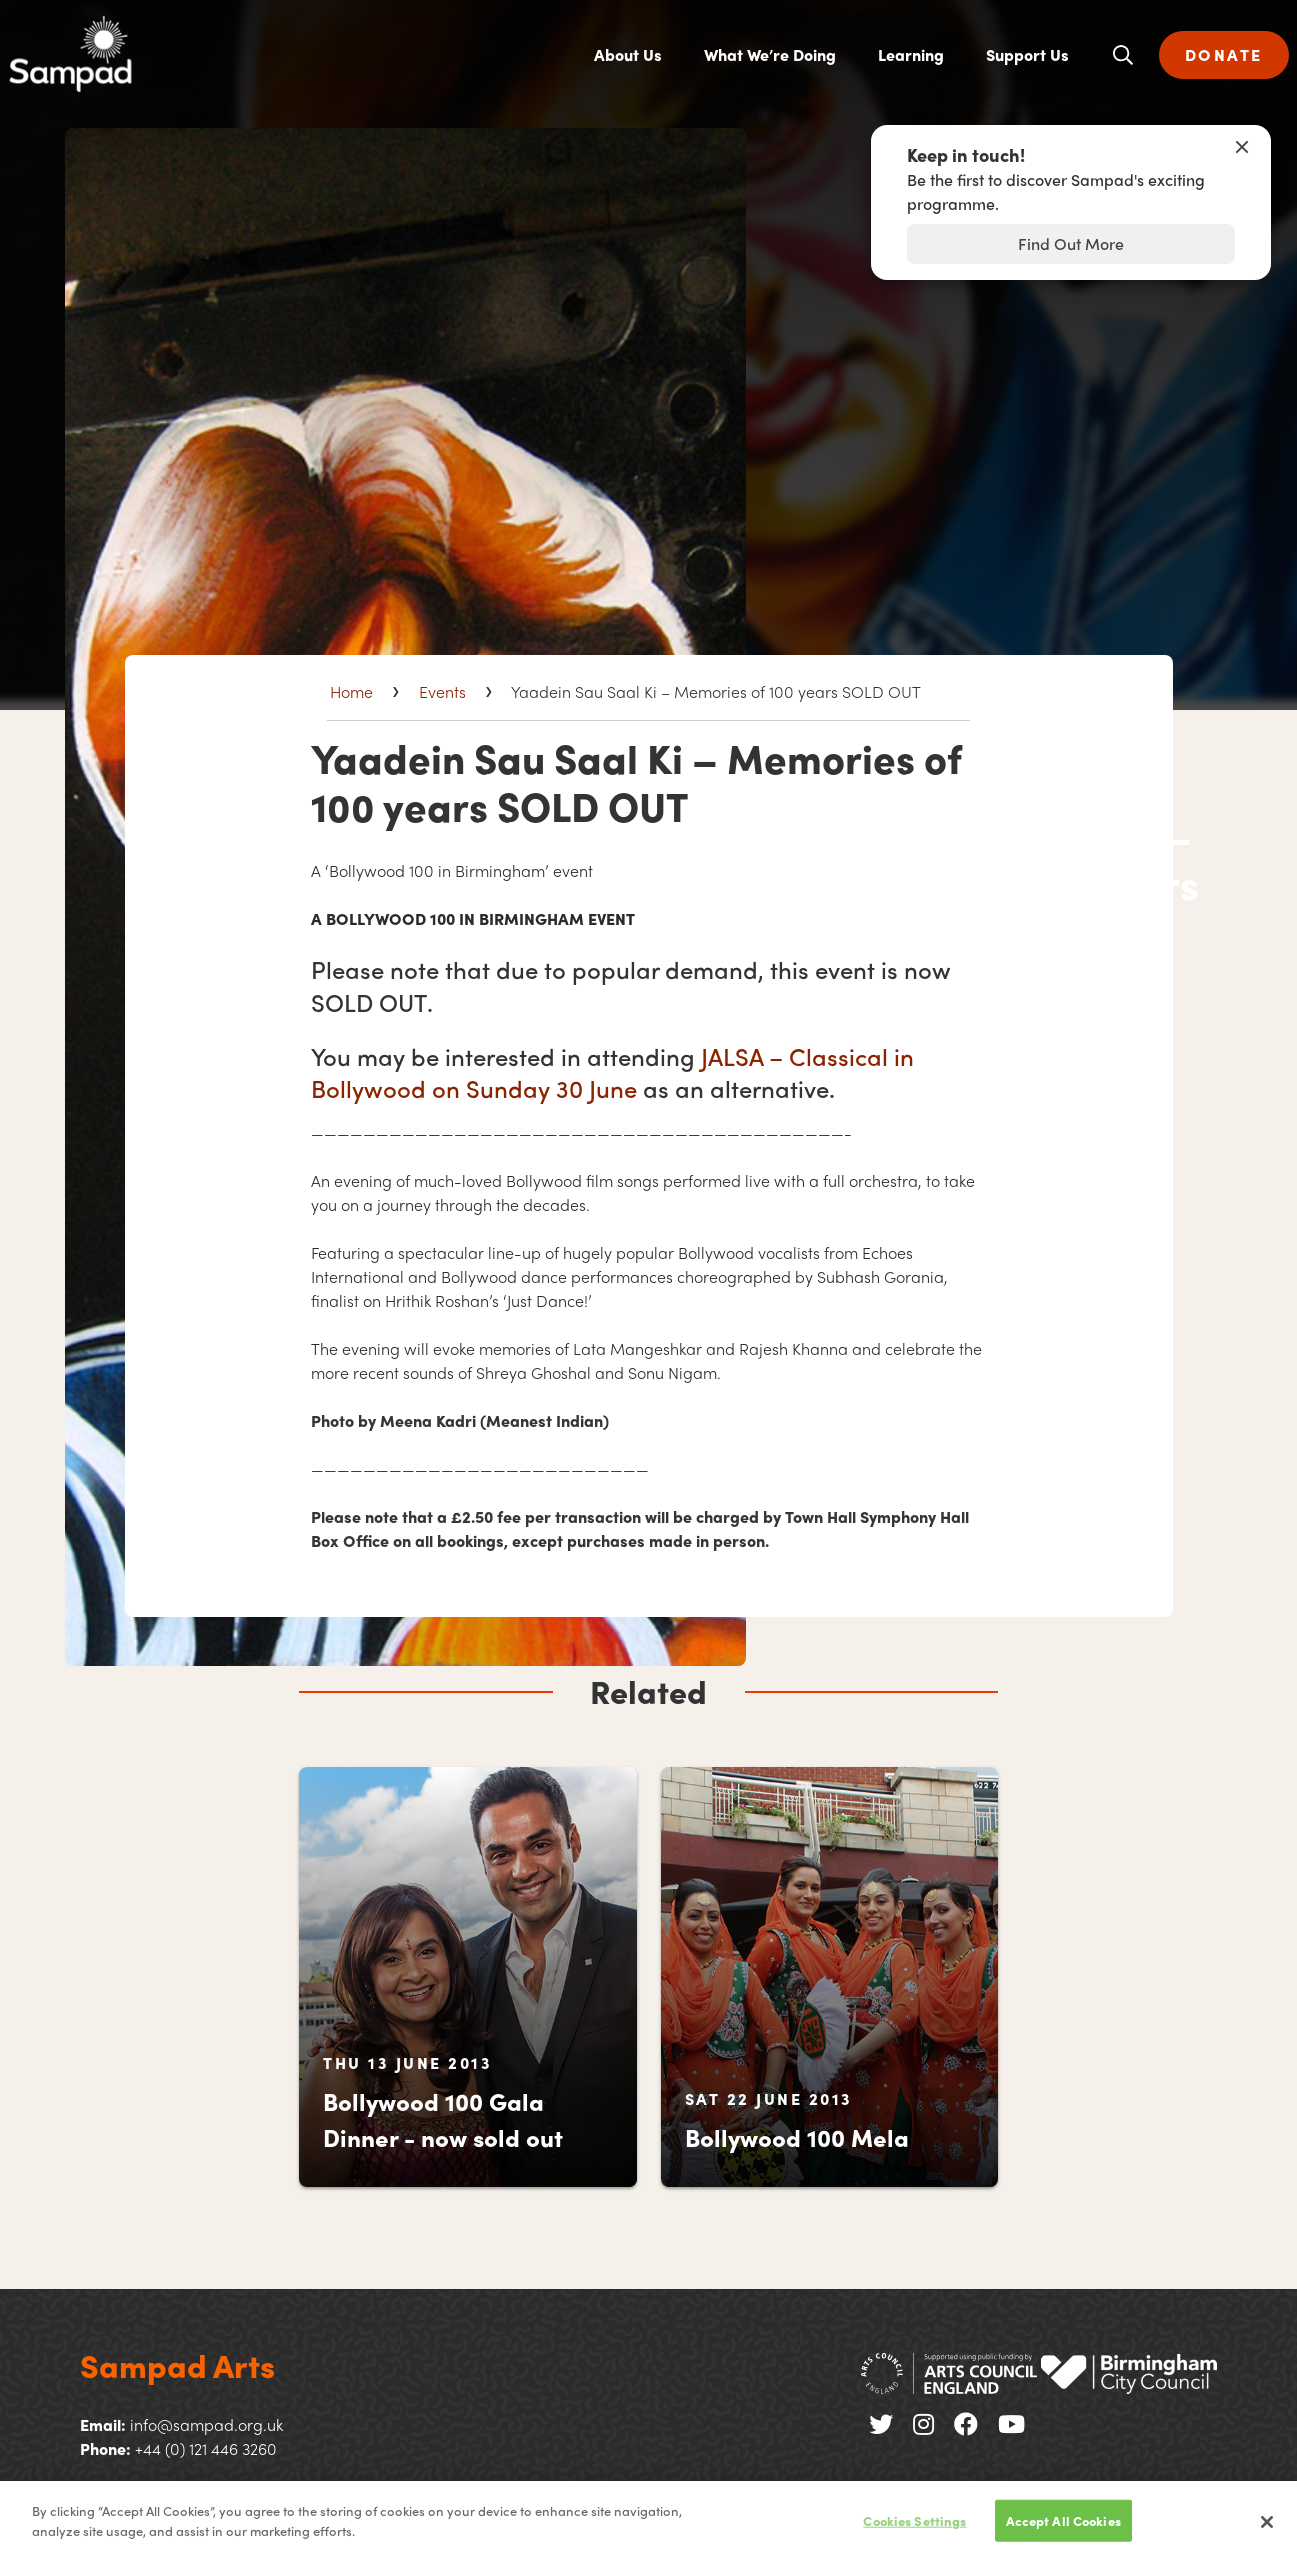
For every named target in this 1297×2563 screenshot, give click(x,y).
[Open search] (1123, 55)
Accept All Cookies (1063, 2530)
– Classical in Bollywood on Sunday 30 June (612, 1072)
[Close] (1267, 2532)
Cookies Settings (914, 2530)
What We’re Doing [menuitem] (770, 54)
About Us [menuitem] (628, 54)
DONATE (1224, 54)
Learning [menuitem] (911, 54)
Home (351, 691)
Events (442, 691)
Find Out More (1071, 243)
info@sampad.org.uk (206, 2424)
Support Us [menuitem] (1027, 54)
